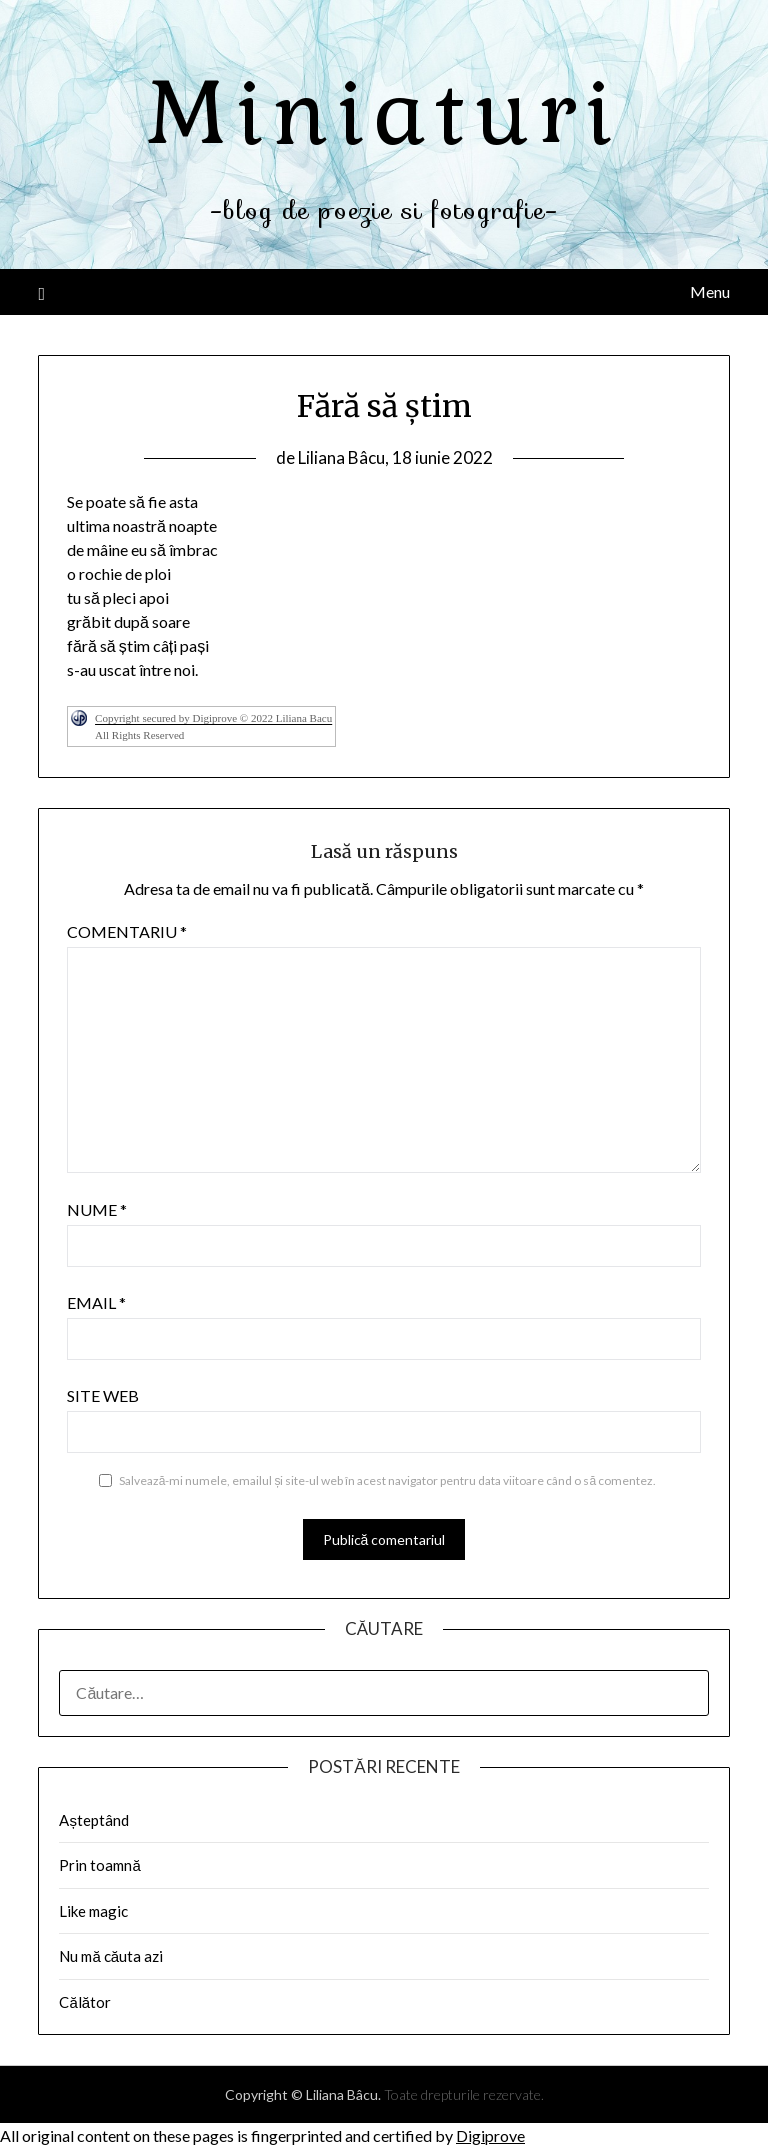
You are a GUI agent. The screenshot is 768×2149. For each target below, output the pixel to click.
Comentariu (127, 931)
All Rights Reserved (139, 735)
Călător (85, 2002)
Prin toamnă (99, 1865)
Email (96, 1302)
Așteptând (94, 1820)
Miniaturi (384, 113)
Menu (710, 291)
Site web (103, 1395)
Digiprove (490, 2135)
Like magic (93, 1911)
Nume (97, 1209)
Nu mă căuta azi (111, 1956)
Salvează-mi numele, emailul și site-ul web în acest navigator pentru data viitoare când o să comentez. (387, 1480)
